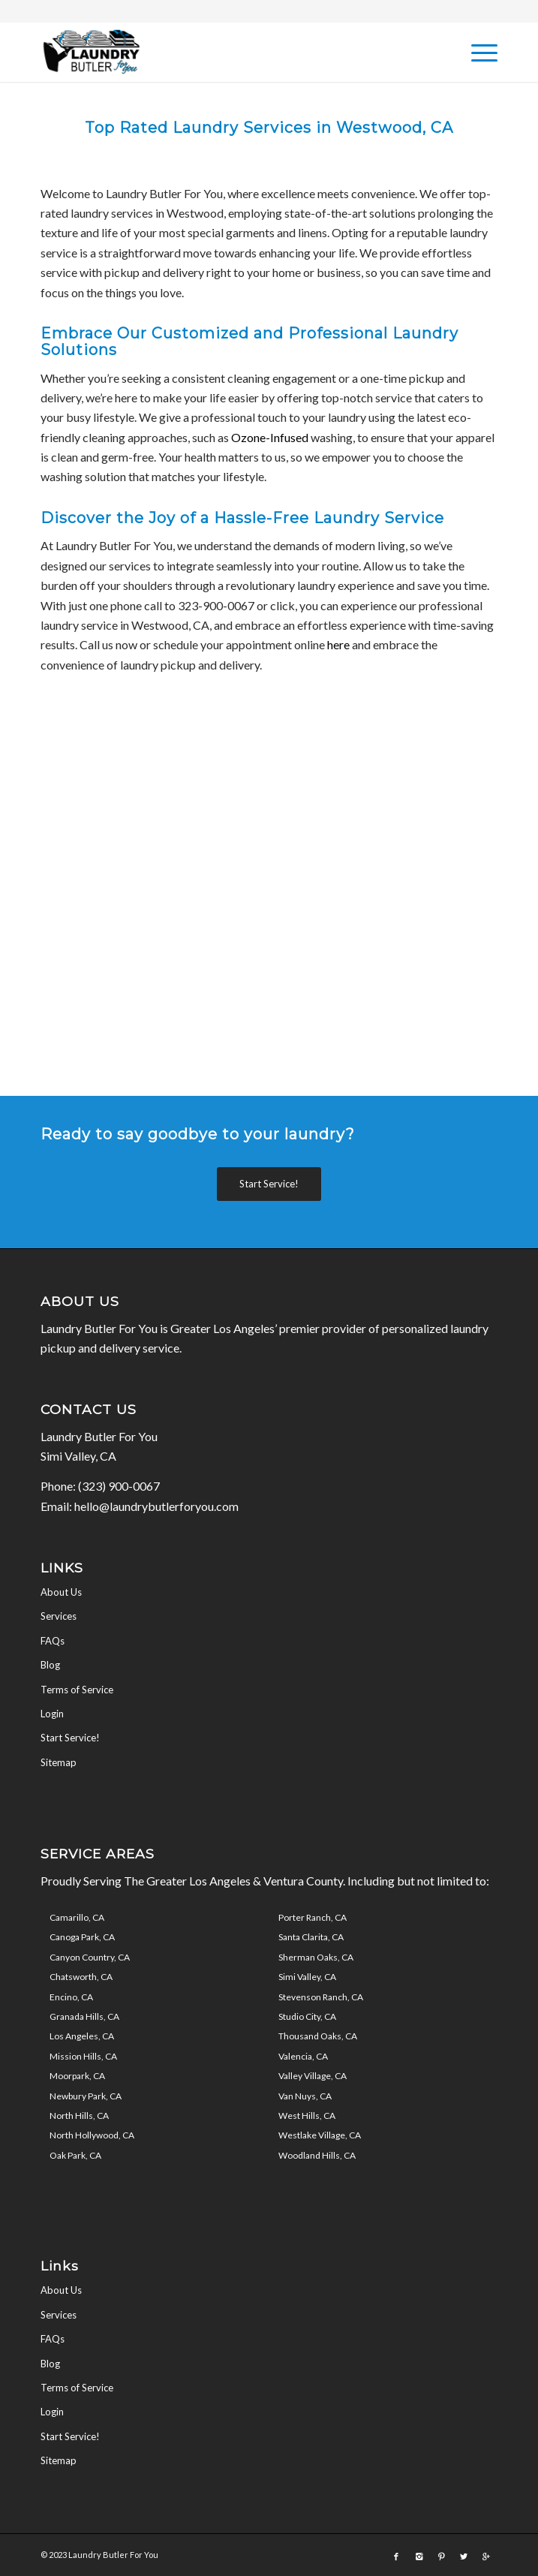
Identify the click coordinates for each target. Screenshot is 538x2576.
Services (59, 1616)
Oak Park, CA (75, 2155)
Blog (50, 1665)
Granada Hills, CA (84, 2016)
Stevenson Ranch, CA (320, 1997)
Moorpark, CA (77, 2075)
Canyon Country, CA (90, 1957)
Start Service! (70, 1738)
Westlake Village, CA (319, 2135)
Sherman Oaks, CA (315, 1957)
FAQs (53, 1641)
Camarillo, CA (77, 1917)
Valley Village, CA (312, 2075)
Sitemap (59, 1762)
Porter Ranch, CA (312, 1917)
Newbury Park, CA (86, 2096)
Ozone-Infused (269, 437)
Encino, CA (71, 1997)
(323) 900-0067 (119, 1486)
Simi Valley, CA (307, 1976)
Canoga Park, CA (82, 1937)
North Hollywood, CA (92, 2135)
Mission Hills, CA (83, 2056)
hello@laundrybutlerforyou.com (156, 1506)
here (338, 644)
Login (52, 1714)
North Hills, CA (79, 2115)
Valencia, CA (303, 2056)
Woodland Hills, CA (317, 2155)
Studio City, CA (307, 2016)
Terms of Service (77, 1690)
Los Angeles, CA (82, 2036)
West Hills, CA (306, 2115)
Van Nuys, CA (305, 2096)
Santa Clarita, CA (311, 1937)
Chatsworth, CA (81, 1976)
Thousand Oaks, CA (317, 2036)
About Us (61, 1592)
